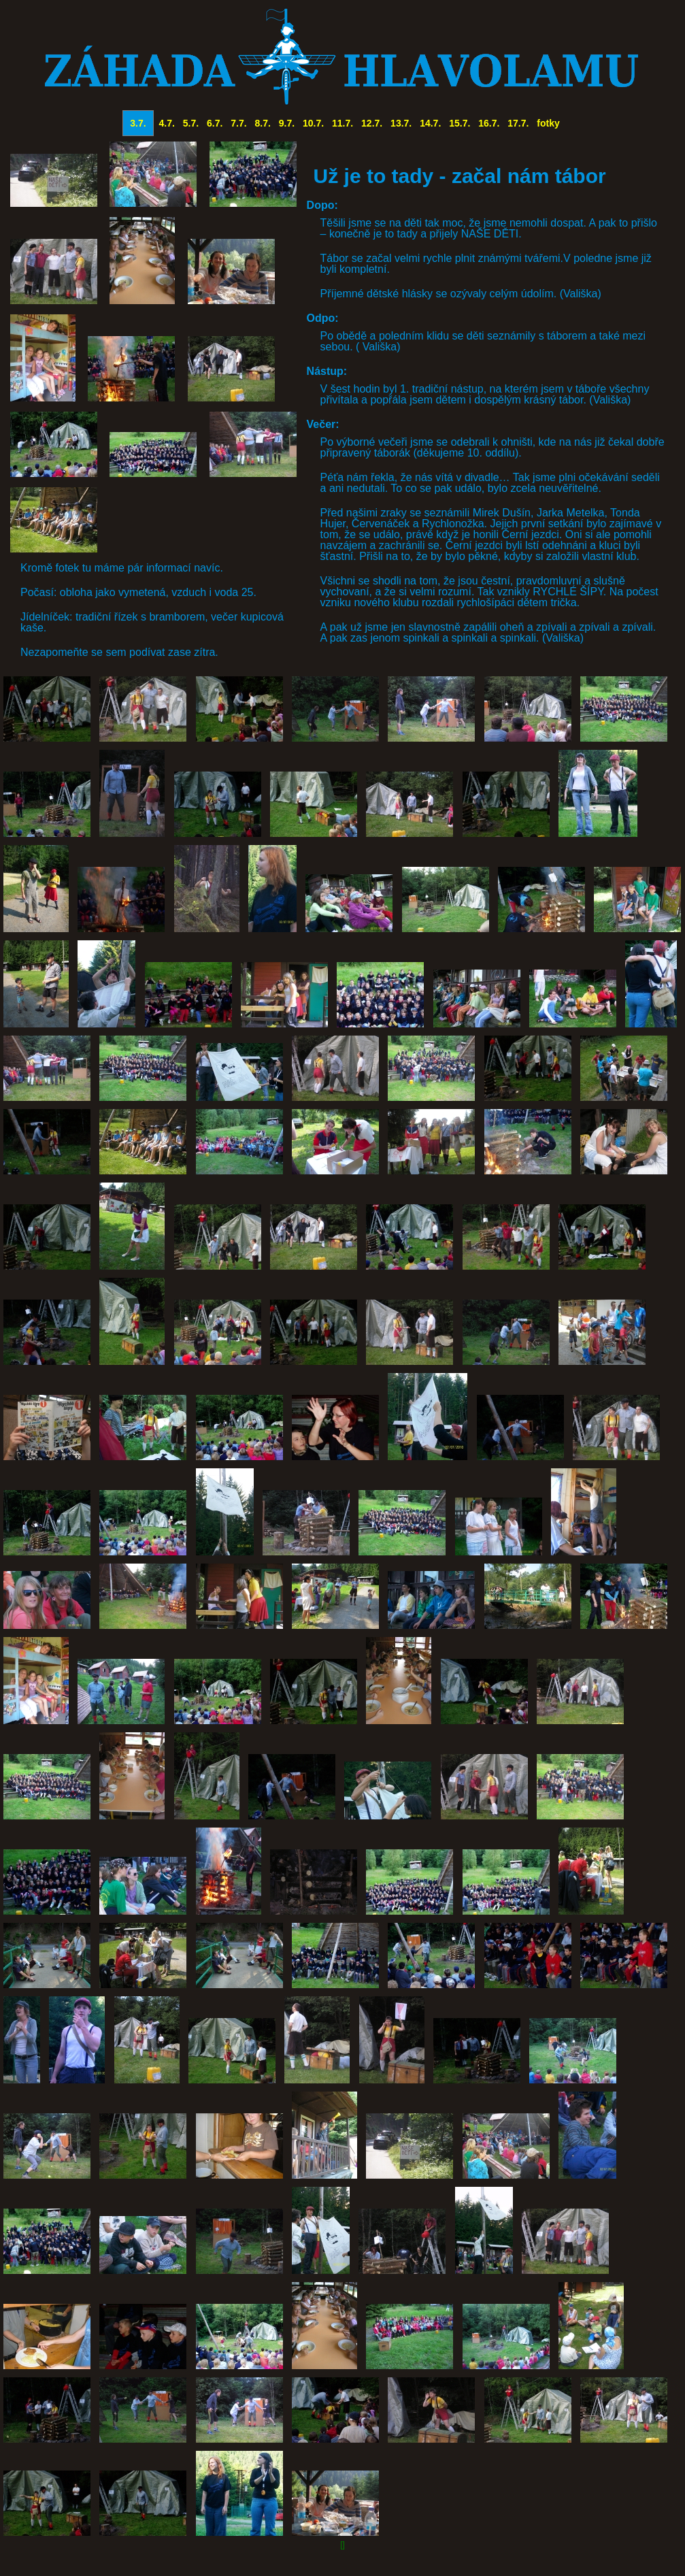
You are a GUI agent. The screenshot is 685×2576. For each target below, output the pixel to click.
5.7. (191, 123)
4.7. (167, 123)
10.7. (313, 123)
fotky (548, 123)
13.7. (401, 123)
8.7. (263, 123)
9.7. (287, 123)
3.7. (138, 123)
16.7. (488, 123)
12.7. (371, 123)
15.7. (459, 123)
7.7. (238, 123)
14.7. (430, 123)
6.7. (214, 123)
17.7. (518, 123)
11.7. (342, 123)
